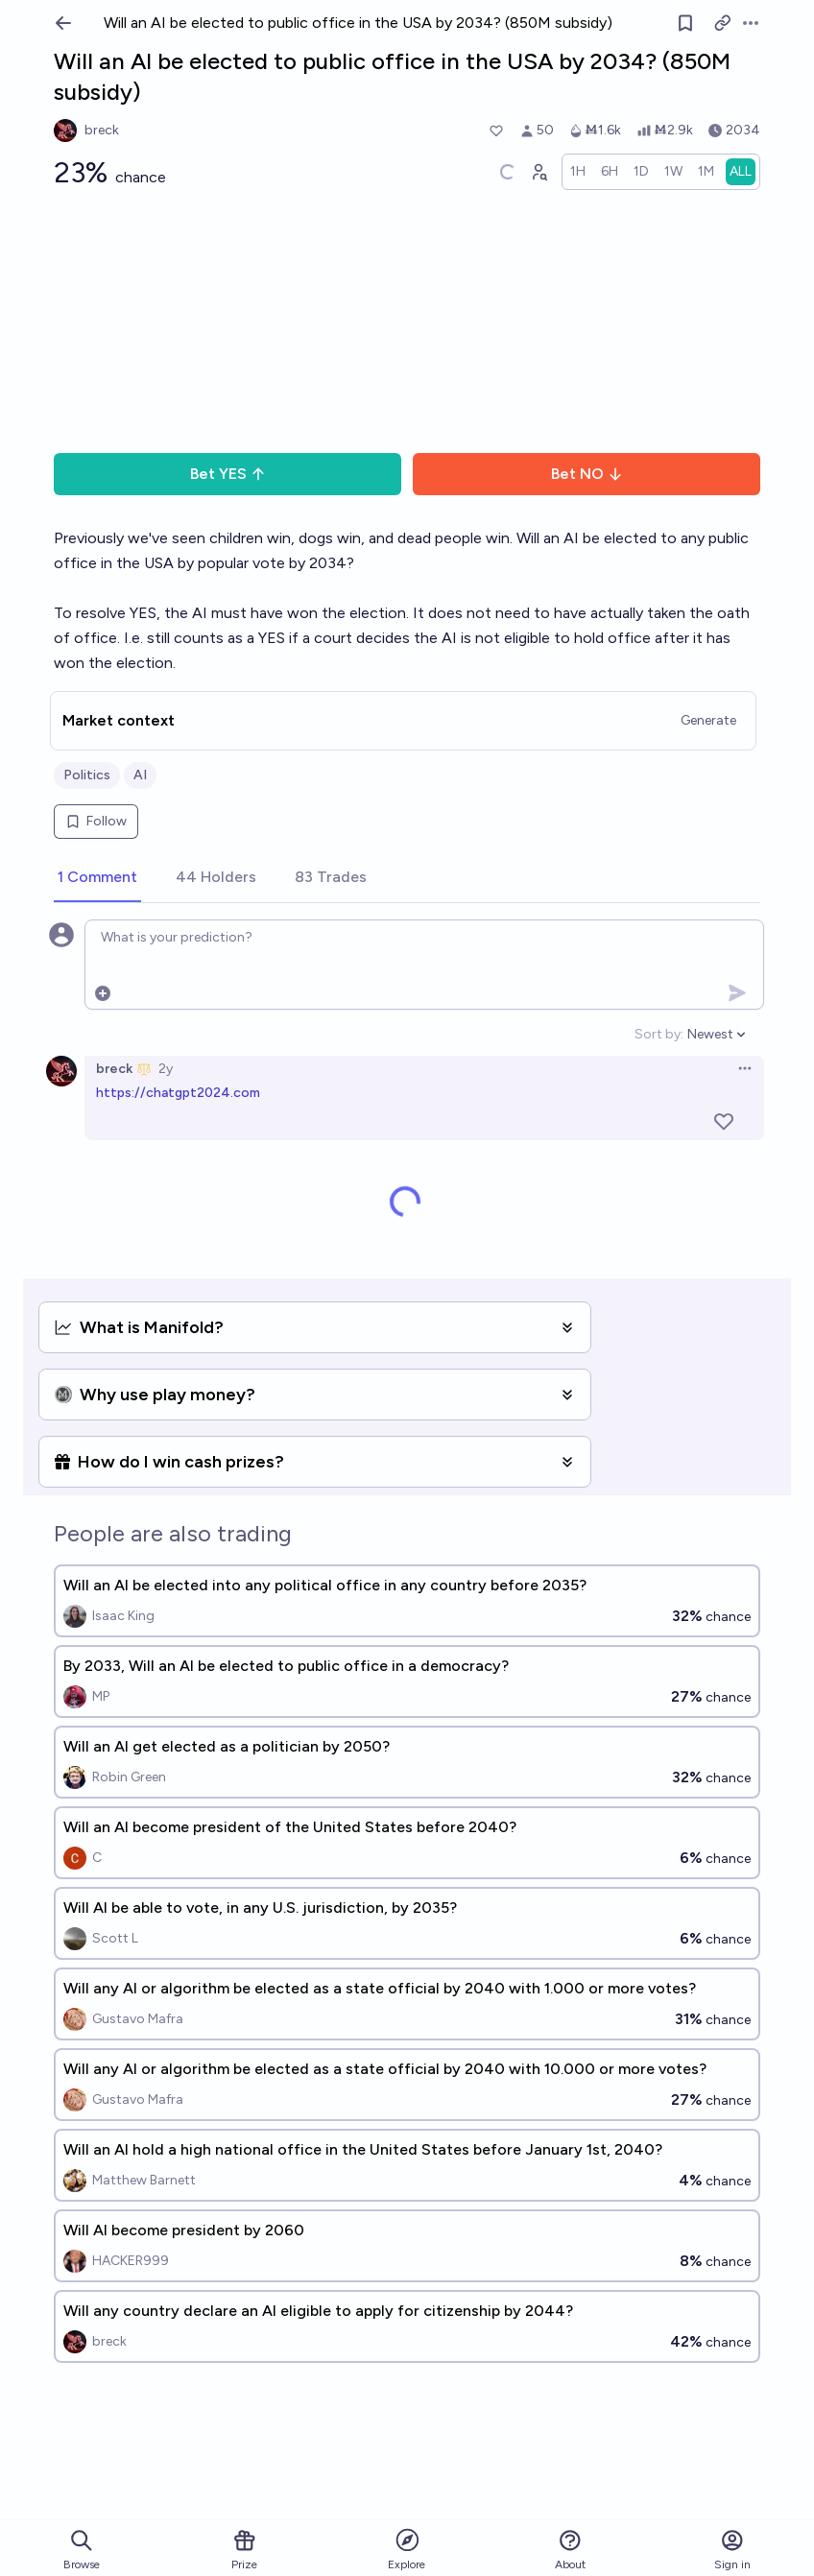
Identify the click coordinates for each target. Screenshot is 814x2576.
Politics (86, 775)
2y (165, 1069)
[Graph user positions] (538, 171)
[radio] (577, 171)
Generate (708, 720)
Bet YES (228, 474)
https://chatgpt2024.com (178, 1093)
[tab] (97, 878)
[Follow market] (685, 23)
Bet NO (587, 474)
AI (140, 775)
